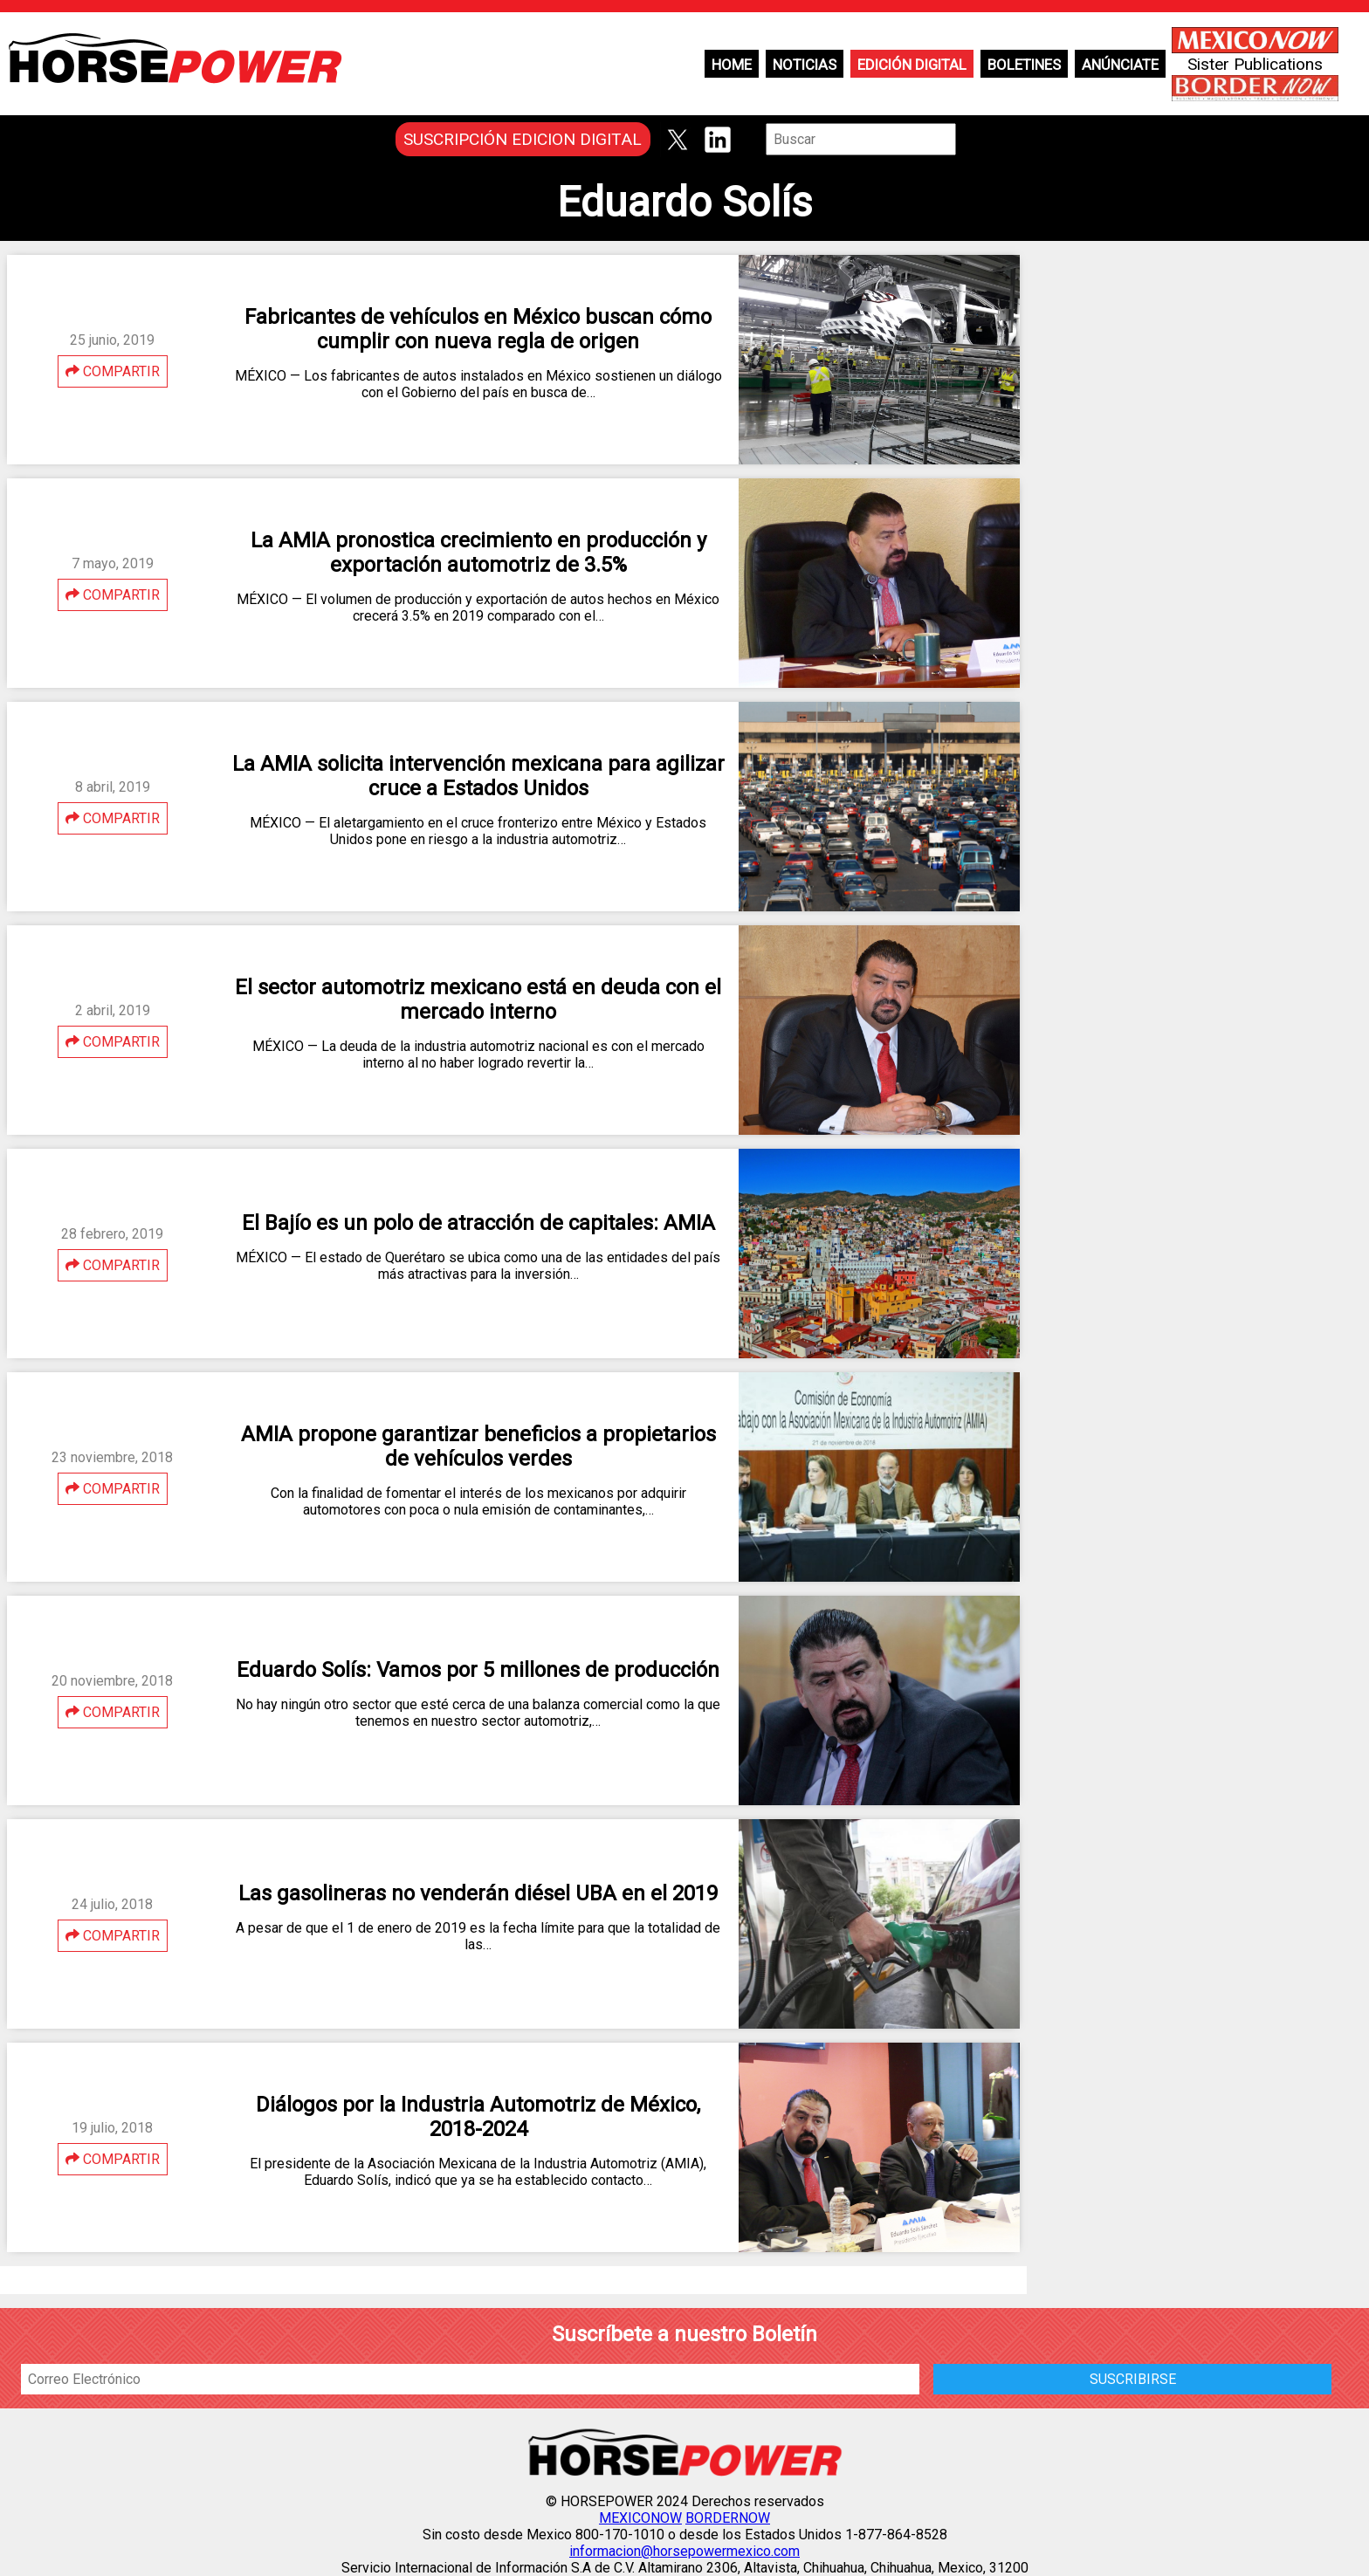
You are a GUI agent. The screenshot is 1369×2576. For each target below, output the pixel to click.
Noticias (804, 64)
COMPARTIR (112, 371)
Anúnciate (1120, 64)
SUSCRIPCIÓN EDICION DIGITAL (522, 139)
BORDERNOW (727, 2518)
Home (732, 64)
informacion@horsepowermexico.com (684, 2551)
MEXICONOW (640, 2518)
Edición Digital (912, 64)
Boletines (1024, 64)
